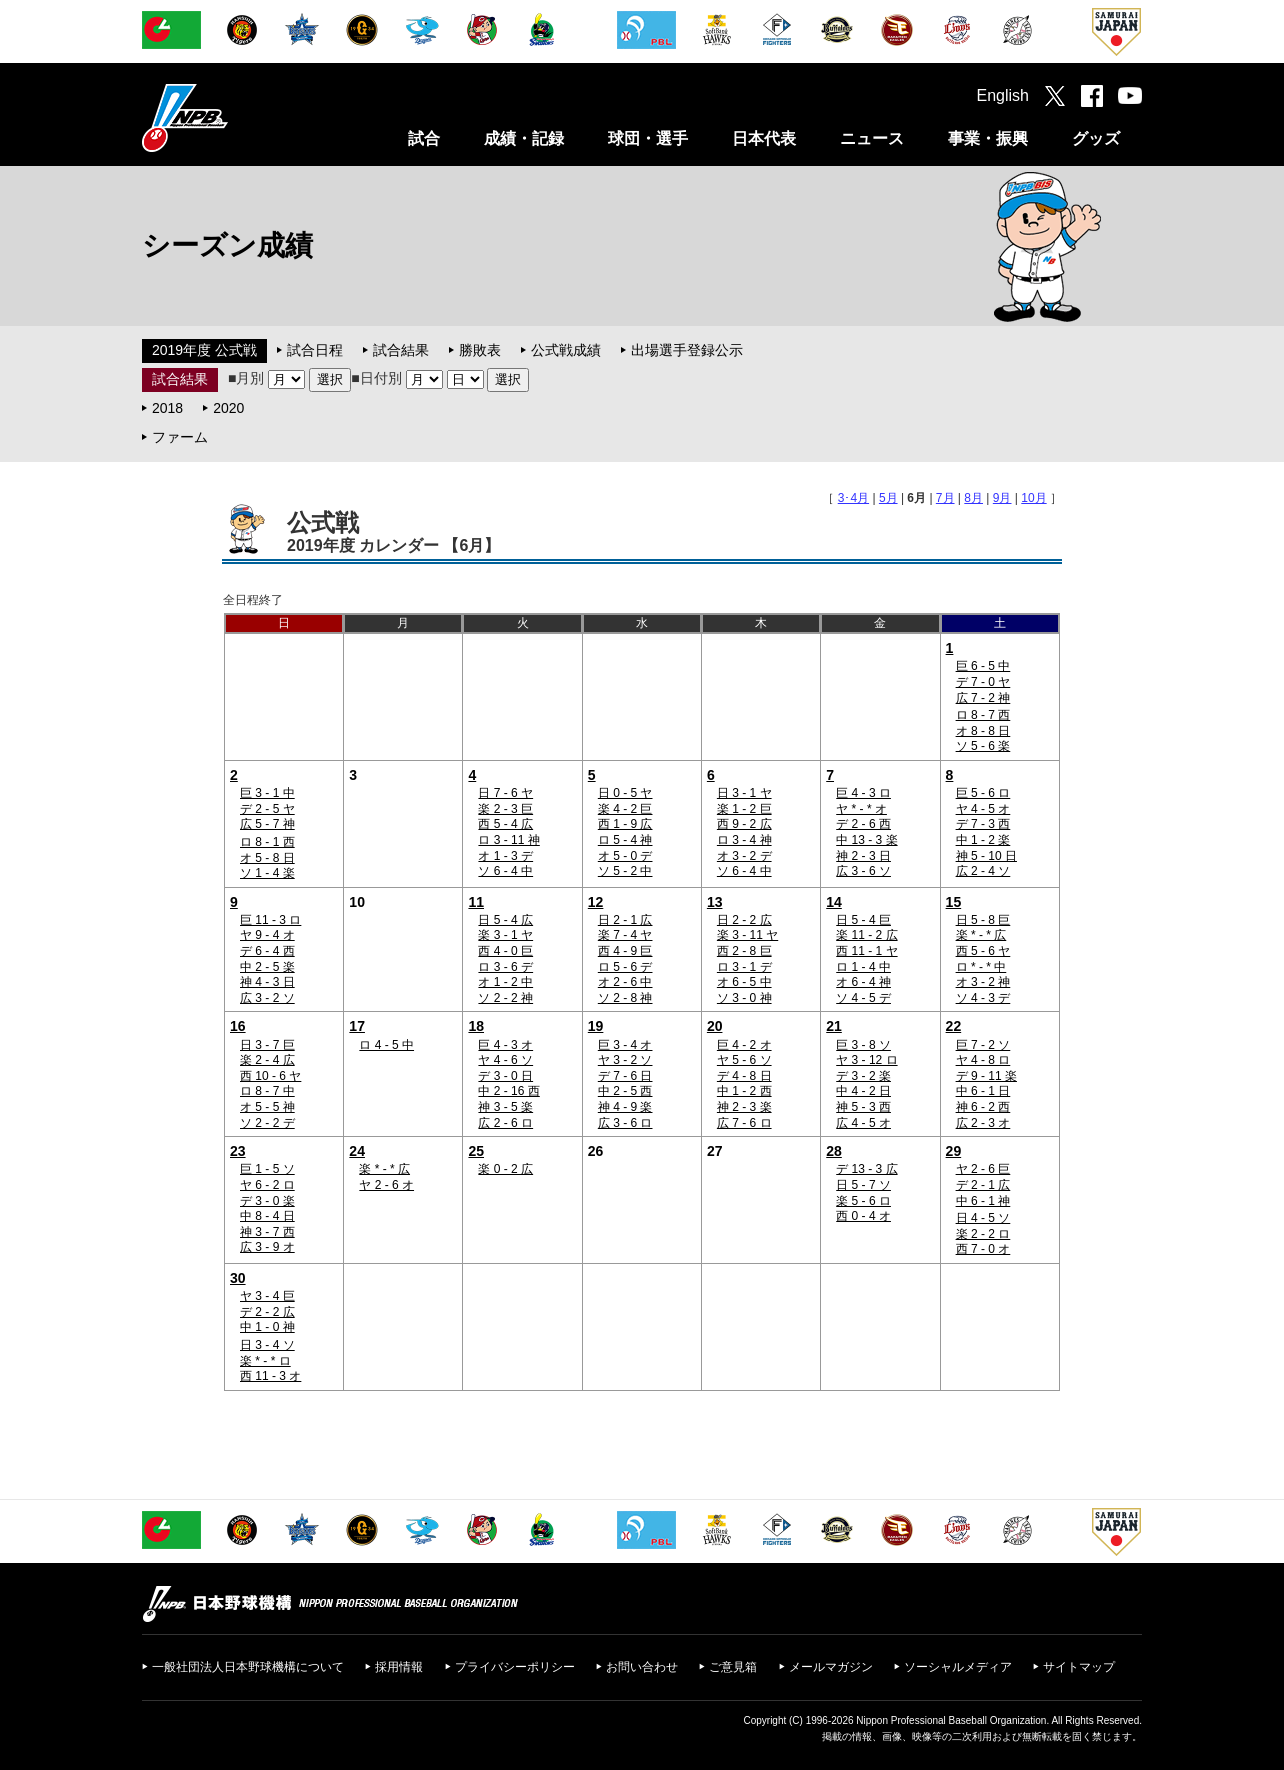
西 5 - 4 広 (505, 824)
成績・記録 (524, 138)
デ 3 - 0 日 (505, 1076)
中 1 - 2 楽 (983, 840)
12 (596, 902)
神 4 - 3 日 (267, 982)
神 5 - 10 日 (986, 856)
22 (954, 1026)
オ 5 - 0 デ (625, 856)
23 (238, 1151)
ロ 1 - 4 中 (863, 967)
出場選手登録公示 (687, 350)
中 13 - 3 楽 (866, 840)
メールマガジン (831, 1667)
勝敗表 (480, 350)
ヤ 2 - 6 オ (386, 1185)
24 (357, 1151)
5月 (888, 498)
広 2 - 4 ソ (983, 871)
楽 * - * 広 (981, 935)
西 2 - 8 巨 (744, 951)
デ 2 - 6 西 (863, 824)
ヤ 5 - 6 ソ (744, 1060)
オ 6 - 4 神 (863, 982)
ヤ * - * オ (861, 809)
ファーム (180, 437)
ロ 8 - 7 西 (983, 715)
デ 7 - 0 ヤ (983, 682)
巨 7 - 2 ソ (983, 1045)
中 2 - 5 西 (625, 1091)
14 (834, 902)
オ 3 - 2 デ (744, 856)
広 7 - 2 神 (983, 698)
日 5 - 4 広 (505, 920)
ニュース (872, 138)
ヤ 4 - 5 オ (983, 809)
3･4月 (853, 498)
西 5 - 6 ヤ (983, 951)
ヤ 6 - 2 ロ (267, 1185)
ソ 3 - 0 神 (744, 998)
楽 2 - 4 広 (267, 1060)
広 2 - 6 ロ (505, 1123)
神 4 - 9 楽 (625, 1107)
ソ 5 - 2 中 (625, 871)
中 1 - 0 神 (267, 1327)
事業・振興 (988, 138)
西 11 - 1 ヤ (866, 951)
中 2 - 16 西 (508, 1091)
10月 (1033, 498)
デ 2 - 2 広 (267, 1312)
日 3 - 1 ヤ (744, 793)
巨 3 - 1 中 (267, 793)
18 (476, 1026)
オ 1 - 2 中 (505, 982)
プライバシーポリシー (515, 1667)
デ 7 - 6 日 (625, 1076)
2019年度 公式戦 (204, 350)
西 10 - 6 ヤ (270, 1076)
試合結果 (401, 350)
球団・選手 (648, 138)
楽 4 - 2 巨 (625, 809)
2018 (167, 408)
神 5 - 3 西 (863, 1107)
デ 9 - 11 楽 (986, 1076)
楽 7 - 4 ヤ (625, 935)
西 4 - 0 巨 (505, 951)
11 (476, 902)
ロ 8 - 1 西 (267, 842)
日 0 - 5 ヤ (625, 793)
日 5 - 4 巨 (863, 920)
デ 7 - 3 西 (983, 824)
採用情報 (399, 1667)
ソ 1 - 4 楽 (267, 873)
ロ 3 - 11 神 (508, 840)
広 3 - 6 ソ (863, 871)
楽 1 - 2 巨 (744, 809)
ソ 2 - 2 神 (505, 998)
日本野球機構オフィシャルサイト (235, 117)
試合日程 (315, 350)
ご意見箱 (733, 1667)
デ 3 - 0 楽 (267, 1201)
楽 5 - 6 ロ (863, 1201)
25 (476, 1151)
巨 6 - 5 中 (983, 666)
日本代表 (764, 138)
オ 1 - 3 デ (505, 856)
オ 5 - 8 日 (267, 858)
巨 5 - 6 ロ (983, 793)
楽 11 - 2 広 (866, 935)
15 (954, 902)
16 (238, 1026)
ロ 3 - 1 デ (744, 967)
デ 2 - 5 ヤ (267, 809)
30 (238, 1278)
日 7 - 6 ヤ (505, 793)
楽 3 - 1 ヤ (505, 935)
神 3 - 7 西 (267, 1232)
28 (834, 1151)
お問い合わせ (642, 1667)
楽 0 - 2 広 (505, 1169)
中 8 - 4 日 (267, 1216)
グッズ (1096, 138)
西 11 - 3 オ (270, 1376)
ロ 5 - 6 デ (625, 967)
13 (715, 902)
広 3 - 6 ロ (625, 1123)
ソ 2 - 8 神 (625, 998)
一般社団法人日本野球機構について (248, 1667)
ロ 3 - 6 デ (505, 967)
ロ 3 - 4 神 (744, 840)
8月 (973, 498)
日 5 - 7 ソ (863, 1185)
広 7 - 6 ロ (744, 1123)
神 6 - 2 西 (983, 1107)
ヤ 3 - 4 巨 (267, 1296)
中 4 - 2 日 (863, 1091)
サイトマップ (1079, 1667)
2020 (228, 408)
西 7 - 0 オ (983, 1249)
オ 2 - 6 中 (625, 982)
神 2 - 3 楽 (744, 1107)
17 (357, 1026)
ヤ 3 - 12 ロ (866, 1060)
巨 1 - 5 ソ (267, 1169)
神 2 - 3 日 (863, 856)
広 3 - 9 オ (267, 1247)
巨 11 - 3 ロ (270, 920)
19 (596, 1026)
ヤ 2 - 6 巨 (983, 1169)
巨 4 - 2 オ (744, 1045)
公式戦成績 (566, 350)
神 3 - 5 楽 (505, 1107)
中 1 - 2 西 (744, 1091)
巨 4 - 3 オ (505, 1045)
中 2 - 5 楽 (267, 967)
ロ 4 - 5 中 (386, 1045)
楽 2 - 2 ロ (983, 1234)
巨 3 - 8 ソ (863, 1045)
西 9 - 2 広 (744, 824)
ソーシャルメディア (958, 1667)
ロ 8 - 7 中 (267, 1091)
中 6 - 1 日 (983, 1091)
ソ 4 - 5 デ (863, 998)
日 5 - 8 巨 (983, 920)
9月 (1002, 498)
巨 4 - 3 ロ (863, 793)
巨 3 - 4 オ (625, 1045)
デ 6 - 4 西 (267, 951)
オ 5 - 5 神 (267, 1107)
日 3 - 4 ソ (267, 1345)
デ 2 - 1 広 (983, 1185)
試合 (424, 138)
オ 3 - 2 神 (983, 982)
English (1003, 95)
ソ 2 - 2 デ (267, 1123)
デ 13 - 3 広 (866, 1169)
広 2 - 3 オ (983, 1123)
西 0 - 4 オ (863, 1216)
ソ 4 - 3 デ (983, 998)
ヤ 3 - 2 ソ (625, 1060)
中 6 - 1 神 (983, 1201)
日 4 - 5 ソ (983, 1218)
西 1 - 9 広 (625, 824)
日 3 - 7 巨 (267, 1045)
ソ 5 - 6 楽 (983, 746)
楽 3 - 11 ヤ (747, 935)
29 (954, 1151)
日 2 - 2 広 (744, 920)
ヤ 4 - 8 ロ (983, 1060)
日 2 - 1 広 (625, 920)
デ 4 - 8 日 (744, 1076)
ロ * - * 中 (981, 967)
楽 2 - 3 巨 (505, 809)
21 (834, 1026)
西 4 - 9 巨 (625, 951)
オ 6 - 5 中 (744, 982)
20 (715, 1026)
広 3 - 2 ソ (267, 998)
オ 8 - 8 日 (983, 731)
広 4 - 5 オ (863, 1123)
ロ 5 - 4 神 (625, 840)
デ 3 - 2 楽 (863, 1076)
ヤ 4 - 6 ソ (505, 1060)
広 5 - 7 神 (267, 824)
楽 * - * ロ (265, 1361)
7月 (945, 498)
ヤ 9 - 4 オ (267, 935)
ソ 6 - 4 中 (505, 871)
